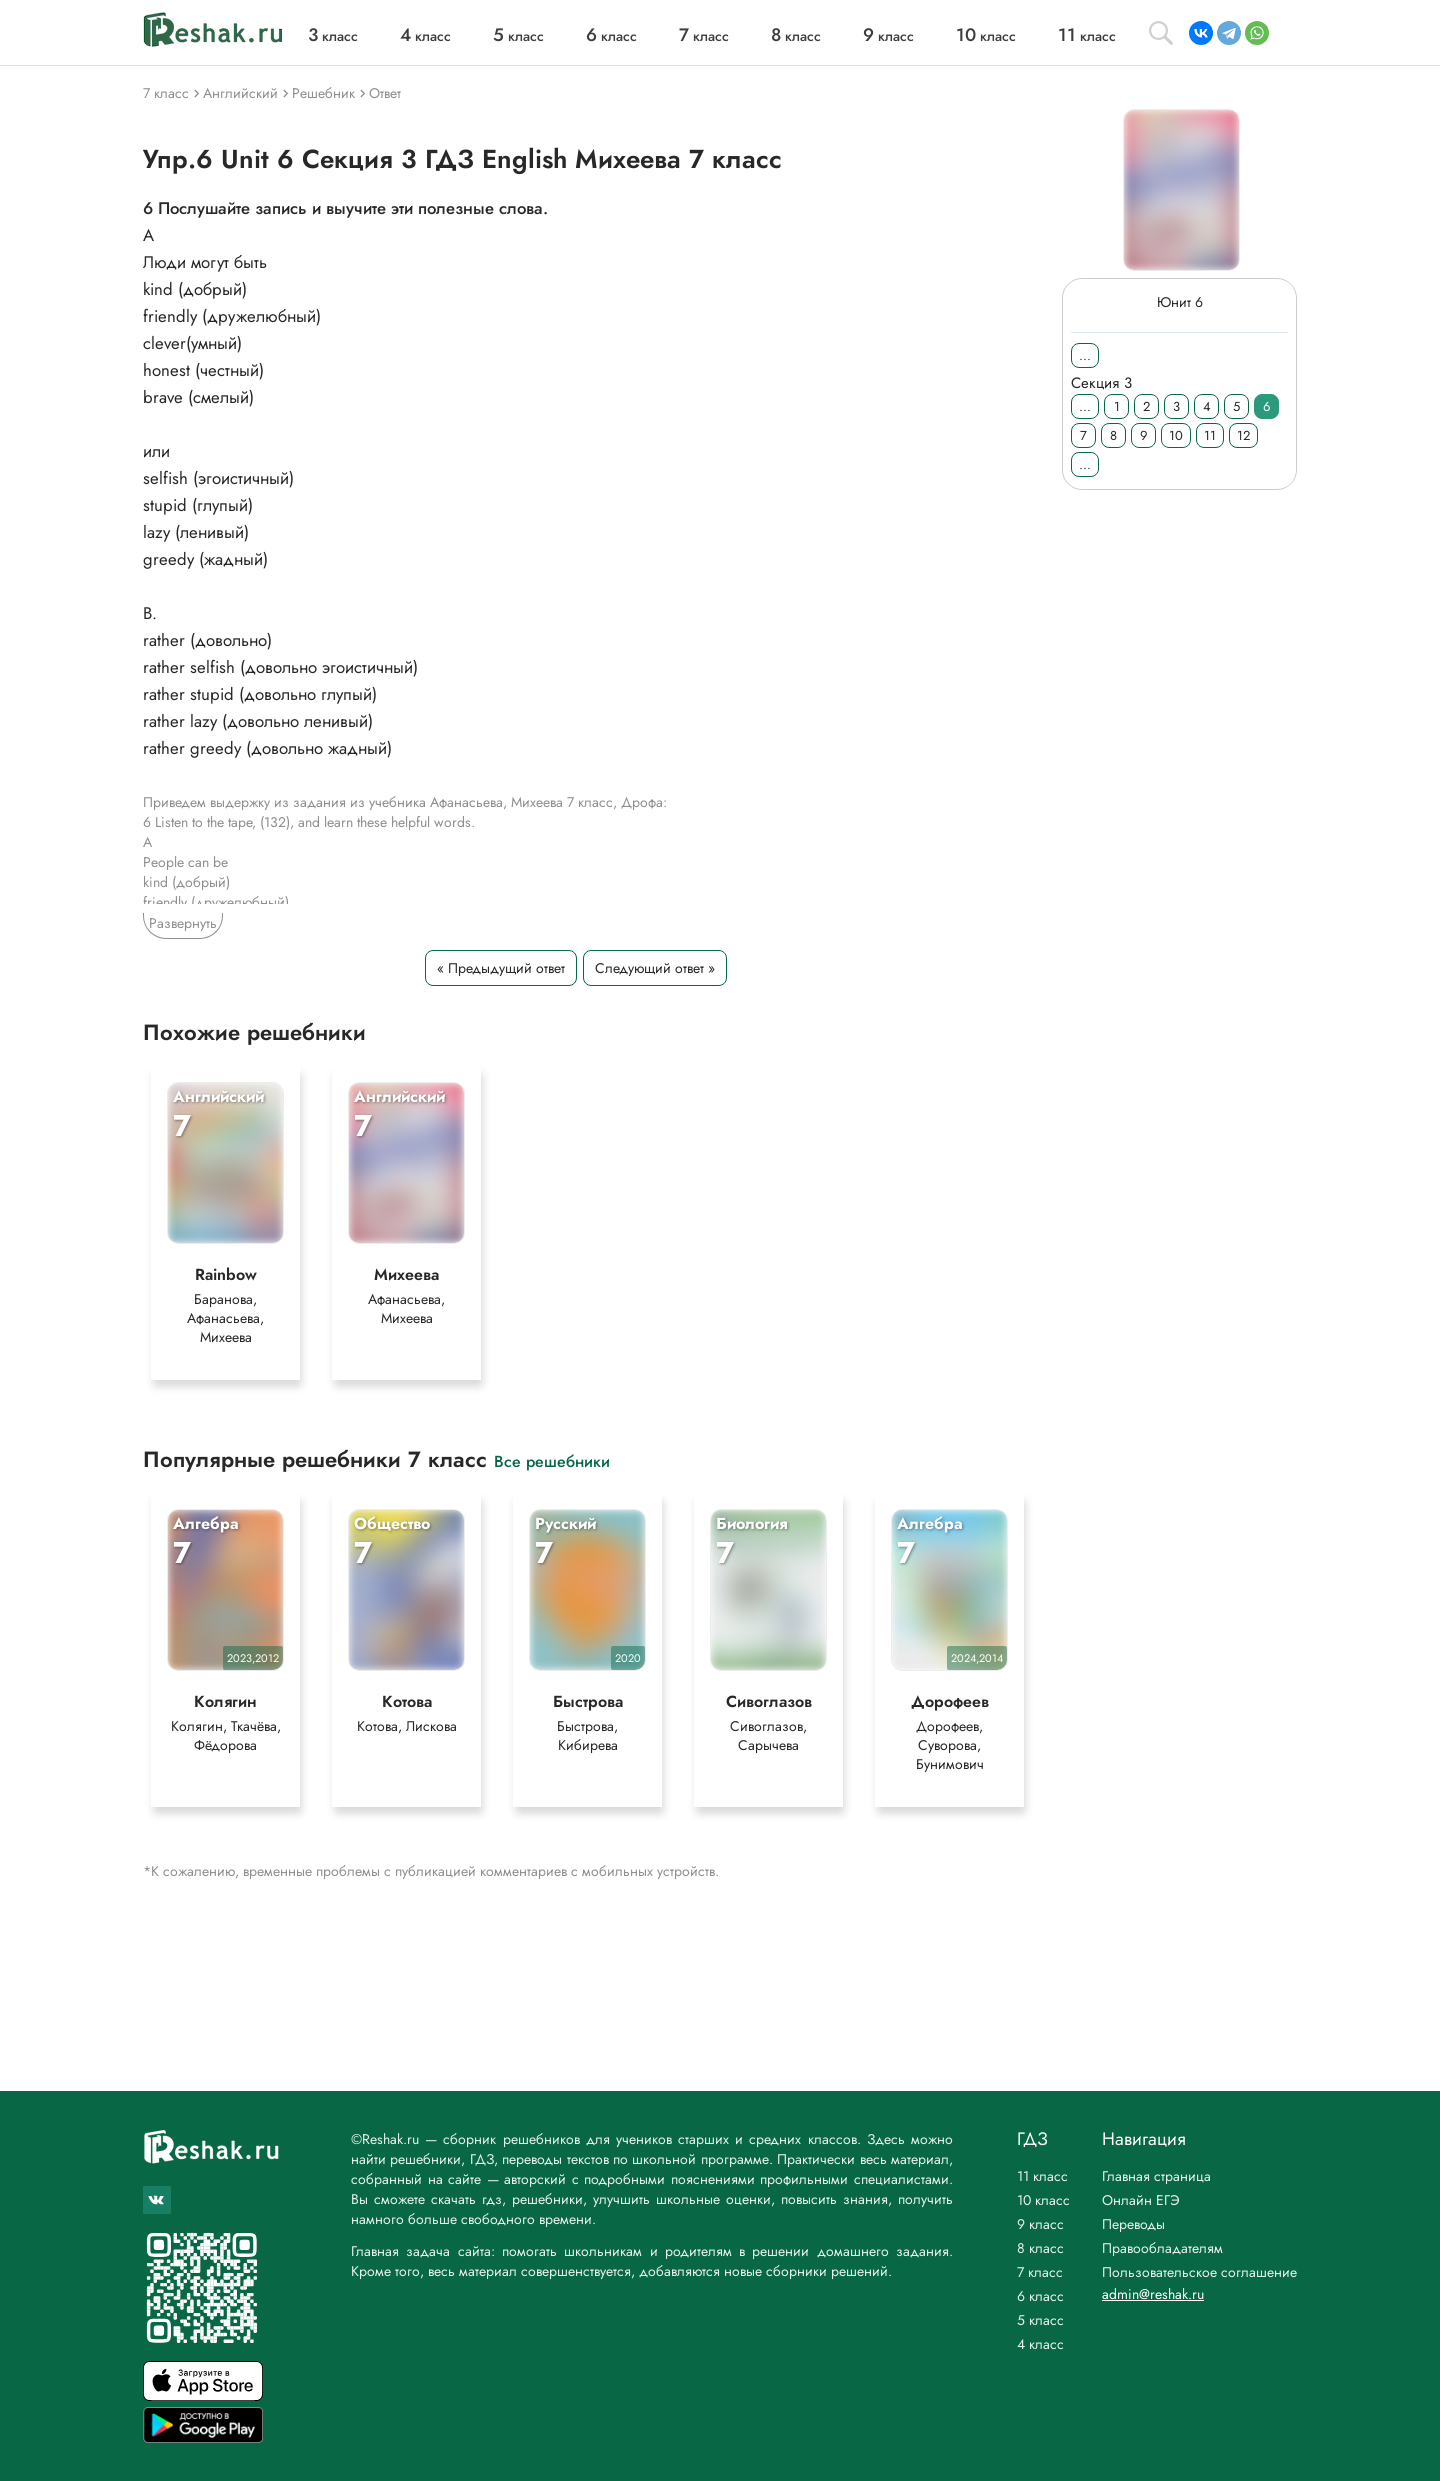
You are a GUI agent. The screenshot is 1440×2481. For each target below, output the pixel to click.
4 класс (1040, 2344)
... (1085, 355)
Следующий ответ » (655, 968)
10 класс (1043, 2200)
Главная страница (1156, 2176)
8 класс (1040, 2248)
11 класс (1042, 2176)
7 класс (1040, 2272)
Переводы (1133, 2224)
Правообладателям (1162, 2248)
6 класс (1040, 2296)
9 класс (1040, 2224)
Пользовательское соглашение (1199, 2272)
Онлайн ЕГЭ (1141, 2200)
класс (333, 36)
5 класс (1040, 2320)
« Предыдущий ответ (501, 968)
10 (1176, 435)
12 (1243, 435)
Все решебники (552, 1460)
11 (1210, 435)
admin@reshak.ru (1153, 2294)
